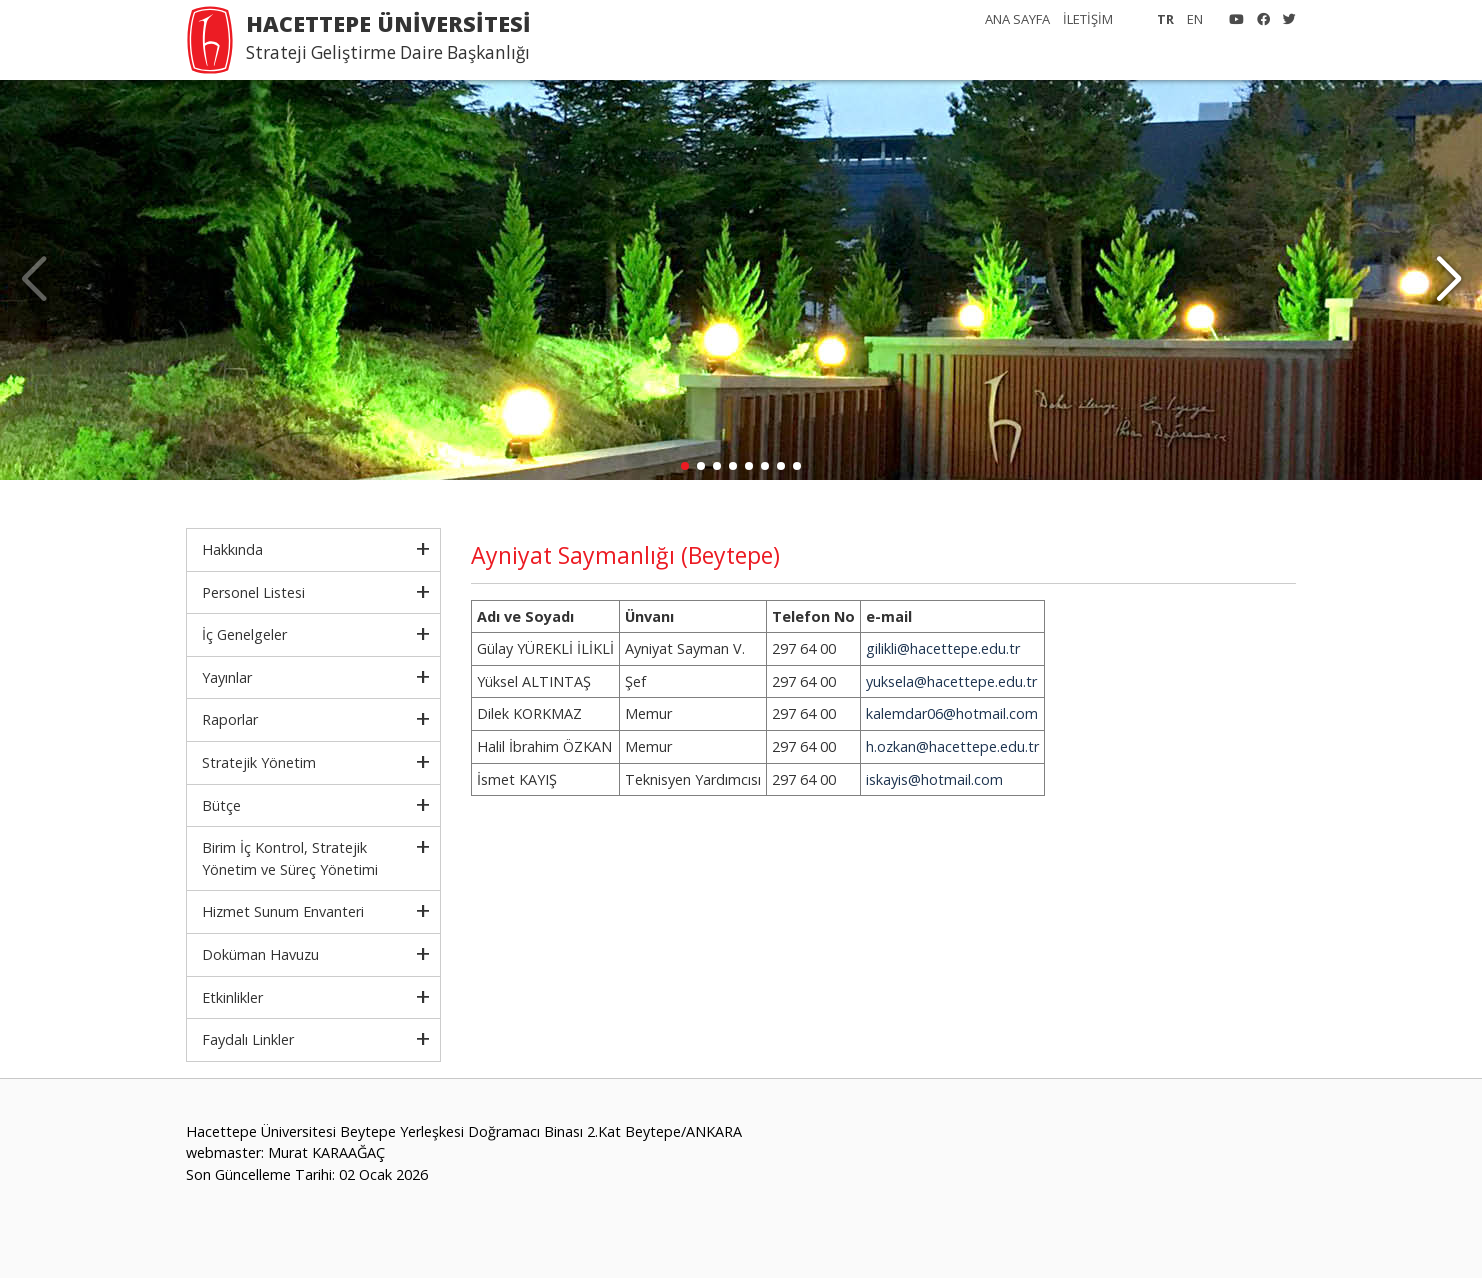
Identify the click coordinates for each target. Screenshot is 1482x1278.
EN (1195, 19)
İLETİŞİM (1088, 19)
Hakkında (232, 549)
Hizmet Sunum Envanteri (283, 911)
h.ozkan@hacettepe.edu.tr (952, 746)
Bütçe (221, 805)
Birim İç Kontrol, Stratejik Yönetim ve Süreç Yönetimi (290, 858)
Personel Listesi (253, 592)
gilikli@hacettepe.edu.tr (943, 648)
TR (1165, 19)
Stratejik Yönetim (259, 762)
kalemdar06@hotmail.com (952, 713)
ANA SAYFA (1017, 19)
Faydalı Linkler (248, 1039)
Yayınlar (227, 677)
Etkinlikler (232, 997)
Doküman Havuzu (260, 954)
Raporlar (230, 719)
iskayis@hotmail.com (934, 779)
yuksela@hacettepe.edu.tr (951, 681)
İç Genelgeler (244, 634)
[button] (1448, 280)
